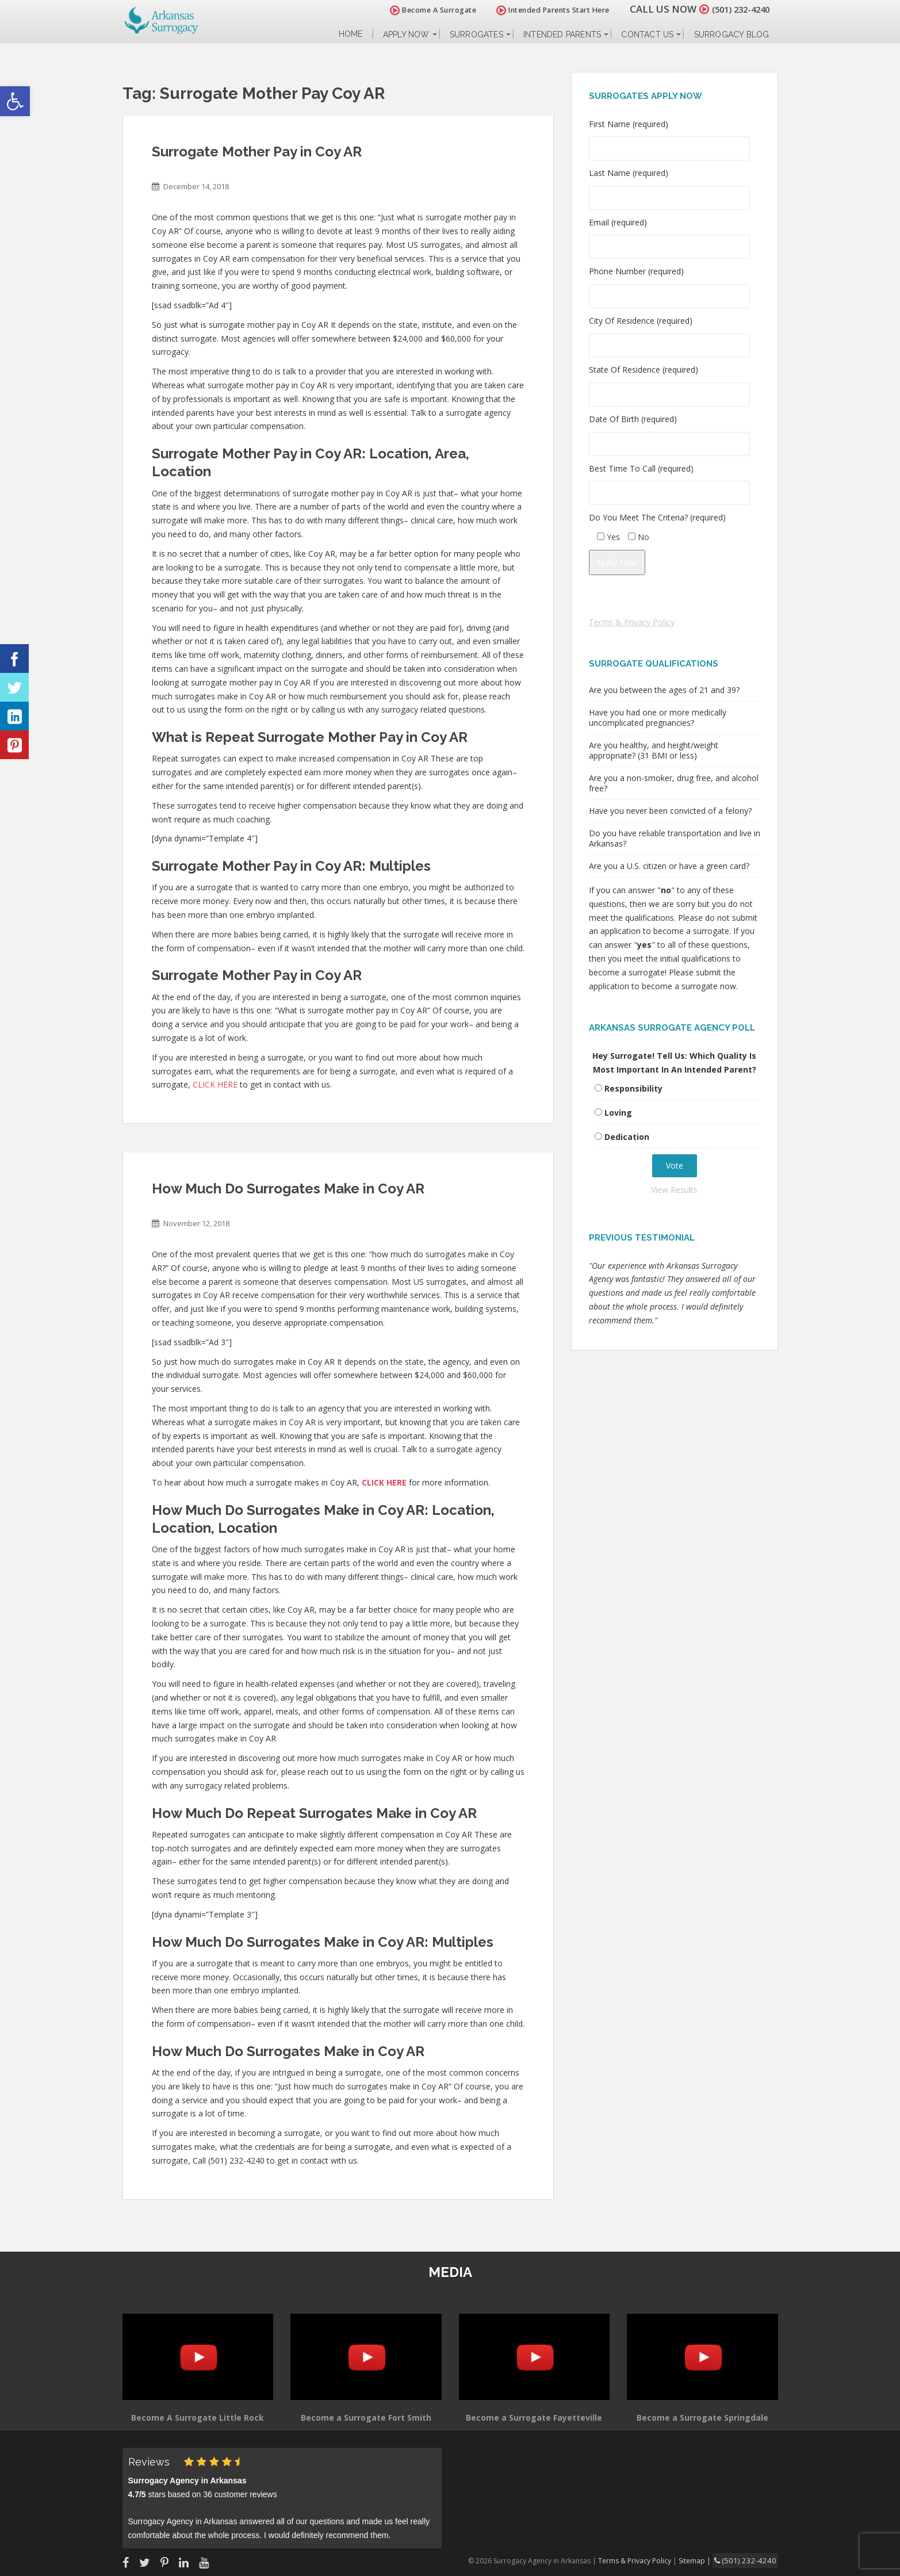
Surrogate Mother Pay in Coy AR (257, 151)
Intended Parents (562, 34)
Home (351, 34)
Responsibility (633, 1088)
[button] (15, 101)
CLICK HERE (215, 1084)
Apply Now (406, 34)
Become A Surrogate (420, 10)
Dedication (626, 1136)
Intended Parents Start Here (540, 10)
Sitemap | (706, 2559)
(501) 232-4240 (734, 9)
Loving (618, 1112)
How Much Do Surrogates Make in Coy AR (288, 1188)
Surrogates (476, 34)
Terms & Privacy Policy (632, 622)
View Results (674, 1189)
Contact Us (647, 34)
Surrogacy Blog (731, 34)
